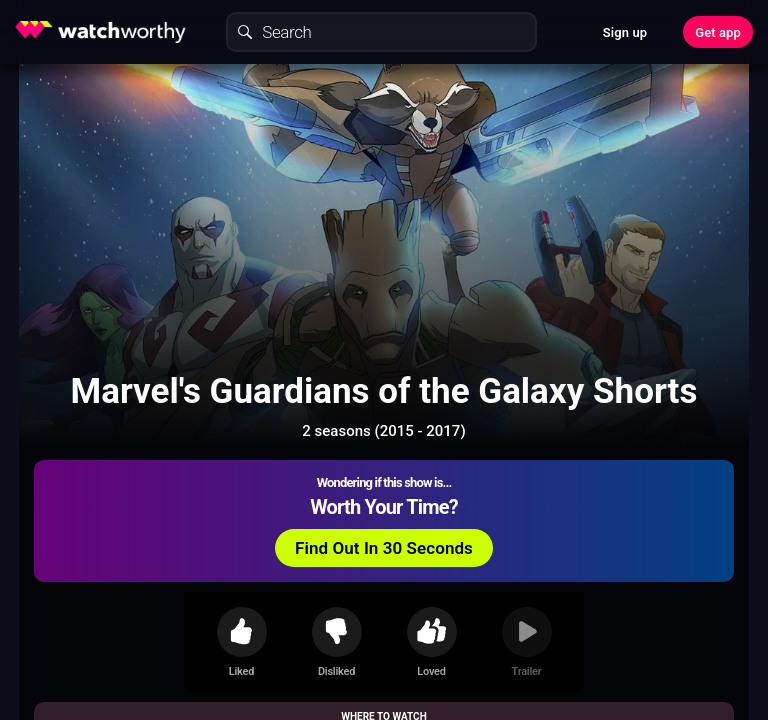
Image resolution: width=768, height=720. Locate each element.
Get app (718, 32)
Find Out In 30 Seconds (384, 548)
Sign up (625, 32)
